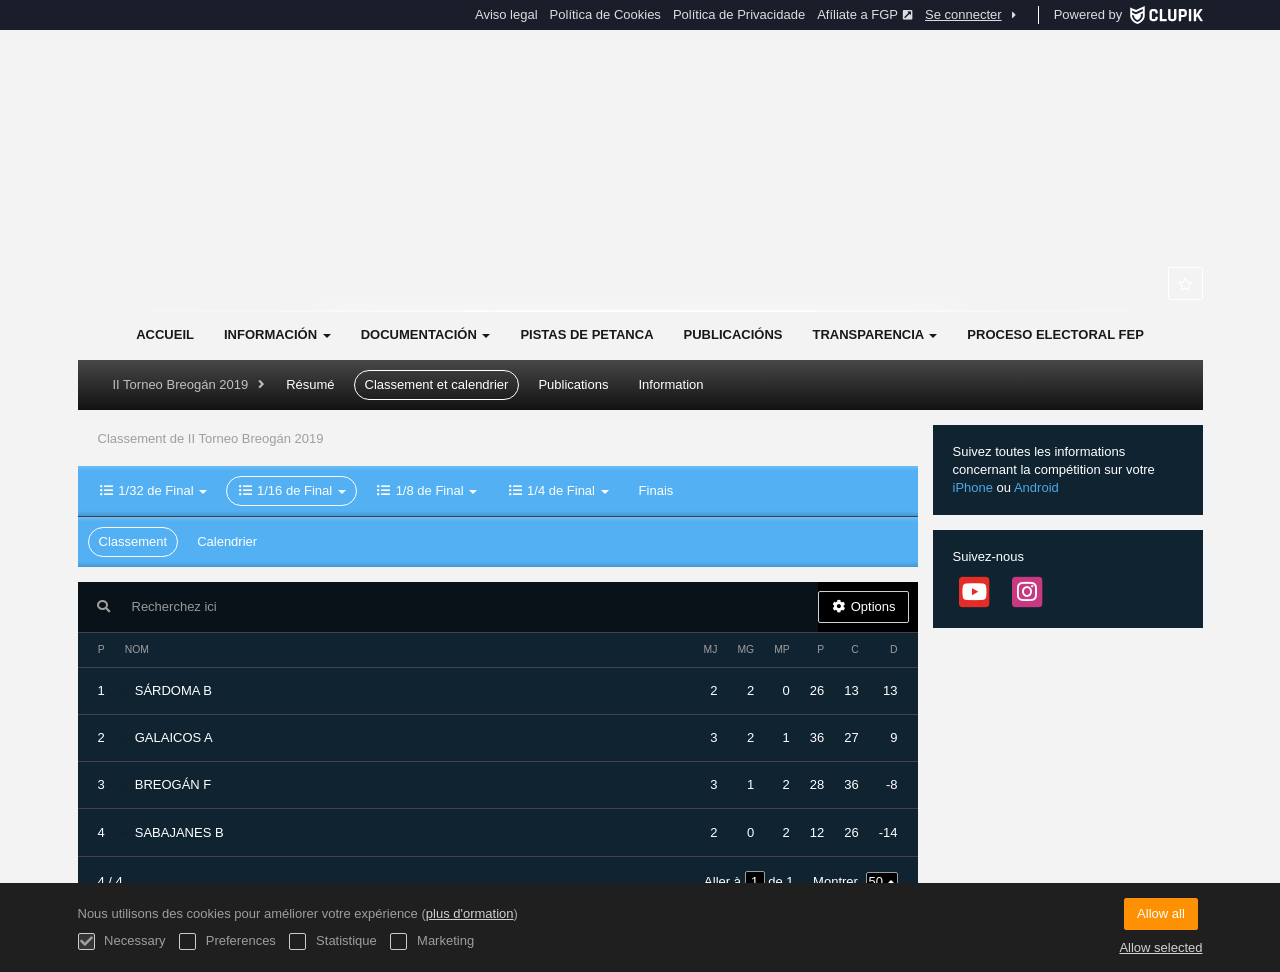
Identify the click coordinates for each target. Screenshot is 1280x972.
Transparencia (874, 334)
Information (670, 384)
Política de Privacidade (739, 14)
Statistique (332, 941)
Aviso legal (506, 14)
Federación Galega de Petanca (640, 210)
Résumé (310, 384)
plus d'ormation (470, 913)
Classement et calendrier (437, 384)
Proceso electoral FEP (1055, 334)
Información (277, 334)
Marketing (432, 941)
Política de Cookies (605, 14)
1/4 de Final (557, 490)
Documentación (426, 334)
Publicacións (733, 334)
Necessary (122, 941)
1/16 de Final (291, 490)
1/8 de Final (426, 490)
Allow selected (1160, 947)
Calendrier (227, 541)
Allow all (1161, 913)
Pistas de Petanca (586, 334)
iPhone (973, 487)
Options (863, 606)
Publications (573, 384)
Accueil (165, 334)
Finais (656, 490)
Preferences (227, 941)
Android (1036, 487)
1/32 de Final (153, 490)
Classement (133, 541)
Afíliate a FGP (865, 14)
